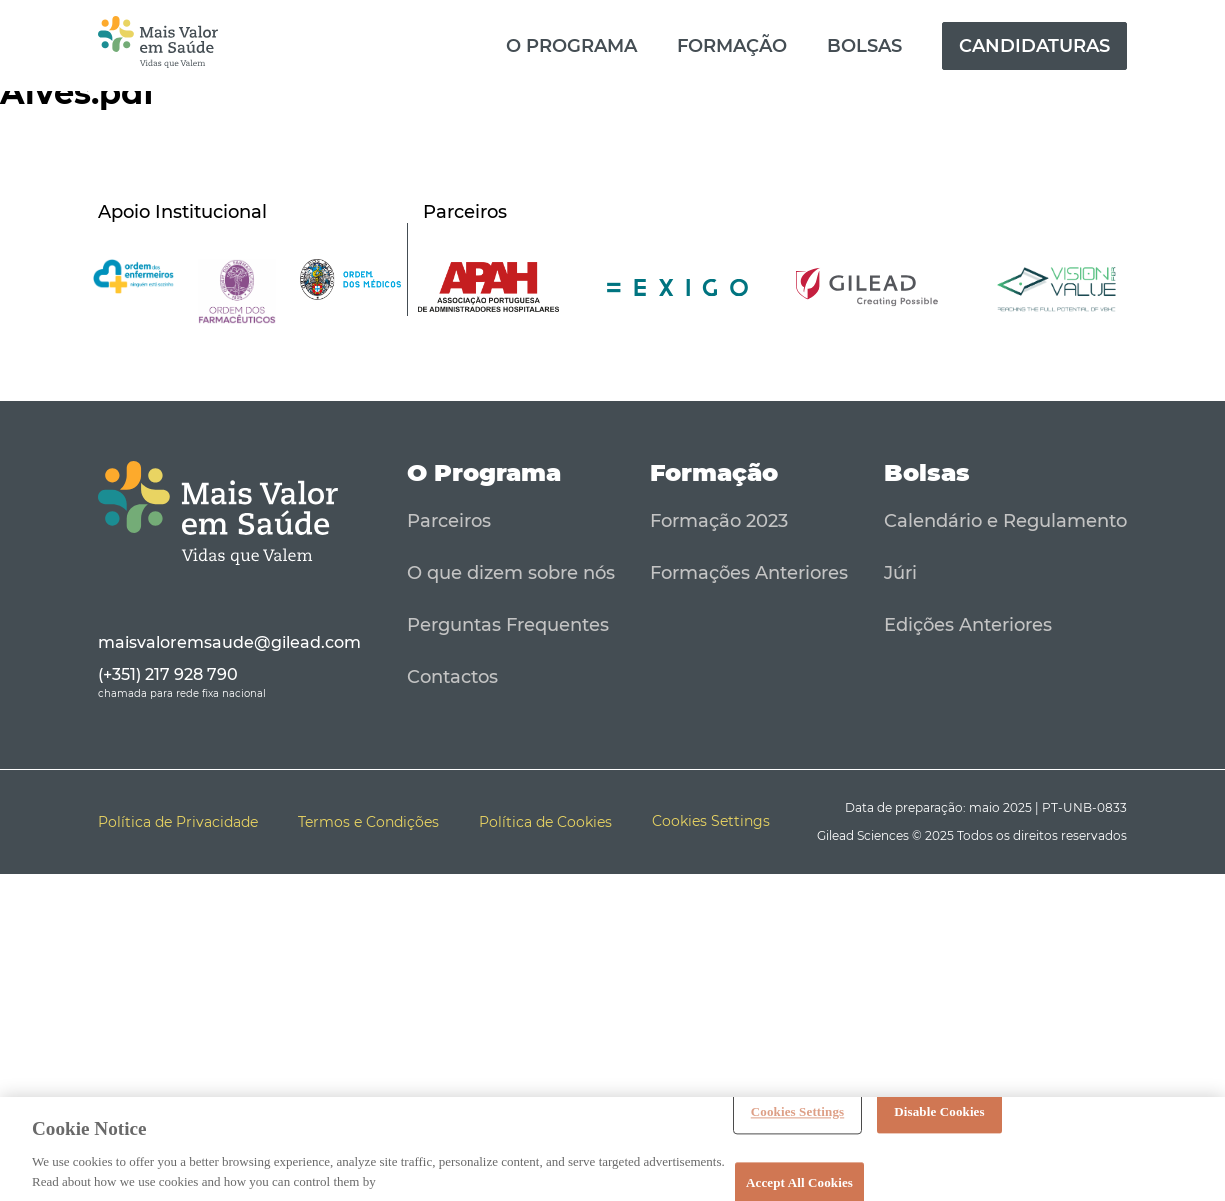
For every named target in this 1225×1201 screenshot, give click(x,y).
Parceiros (449, 521)
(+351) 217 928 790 (168, 674)
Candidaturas (1034, 46)
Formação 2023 (719, 521)
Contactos (452, 677)
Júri (900, 573)
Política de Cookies (545, 822)
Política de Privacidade (178, 822)
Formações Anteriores (749, 573)
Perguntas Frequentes (508, 625)
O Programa (571, 46)
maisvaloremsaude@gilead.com (229, 642)
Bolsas (864, 46)
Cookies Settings (797, 1116)
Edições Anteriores (968, 625)
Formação (732, 46)
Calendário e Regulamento (1005, 521)
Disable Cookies (939, 1116)
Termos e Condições (368, 822)
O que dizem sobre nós (511, 573)
